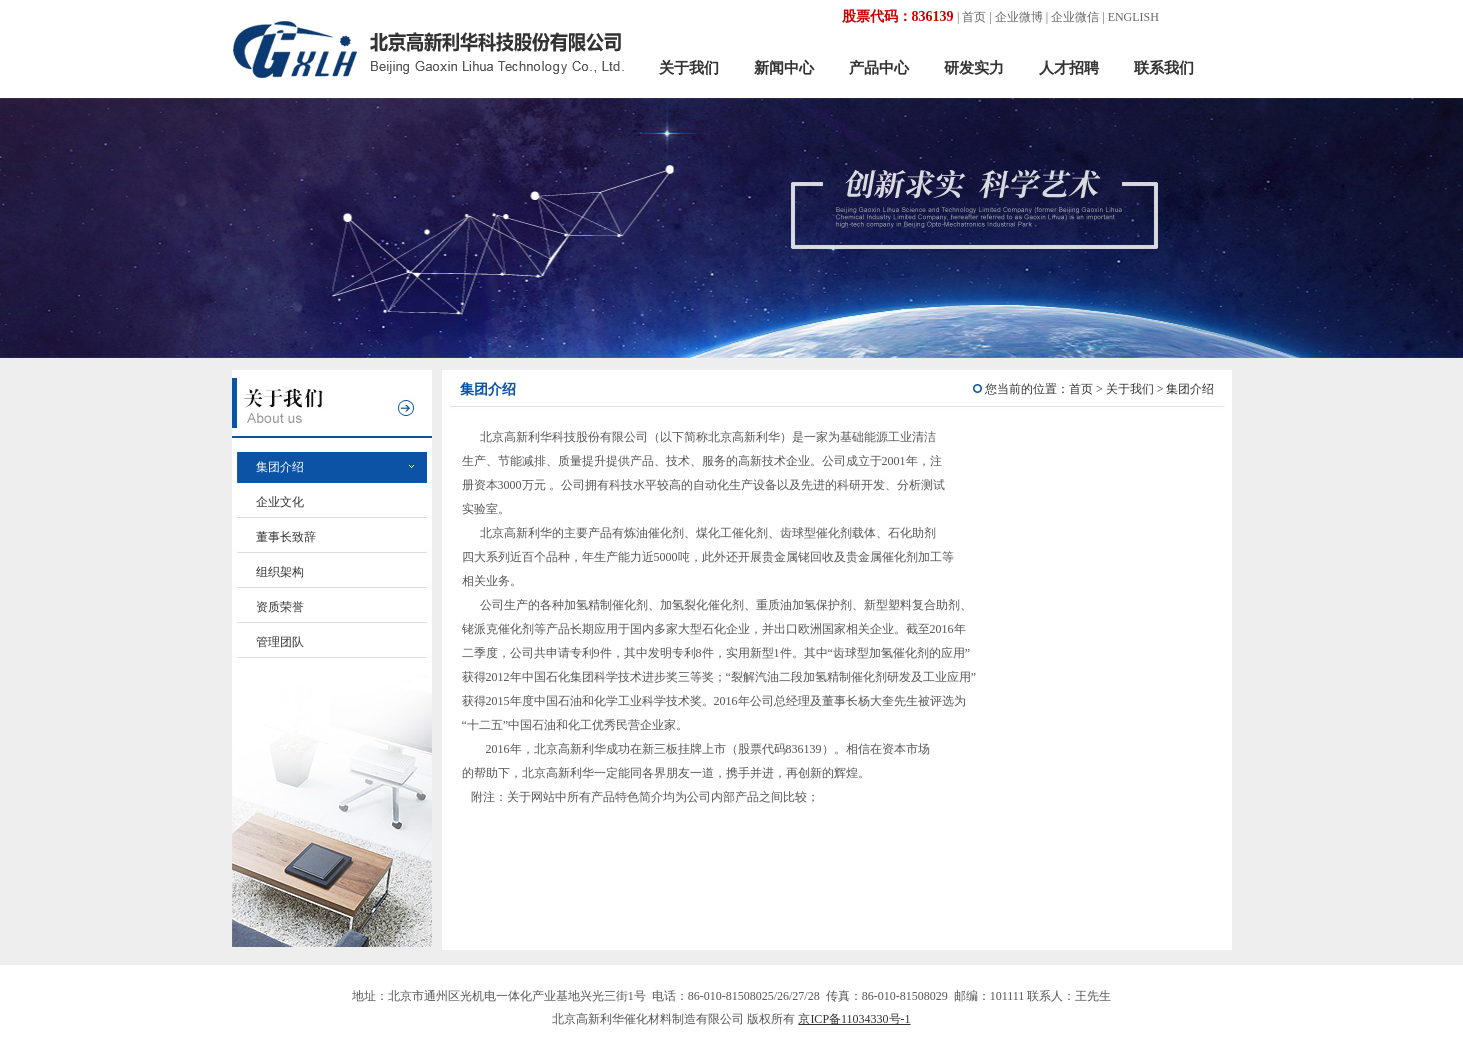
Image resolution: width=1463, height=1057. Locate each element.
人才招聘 (1069, 68)
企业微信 (1075, 17)
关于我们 (689, 68)
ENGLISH (1133, 17)
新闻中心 (784, 68)
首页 (974, 17)
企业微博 (1019, 17)
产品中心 (879, 68)
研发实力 (974, 68)
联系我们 (1164, 68)
